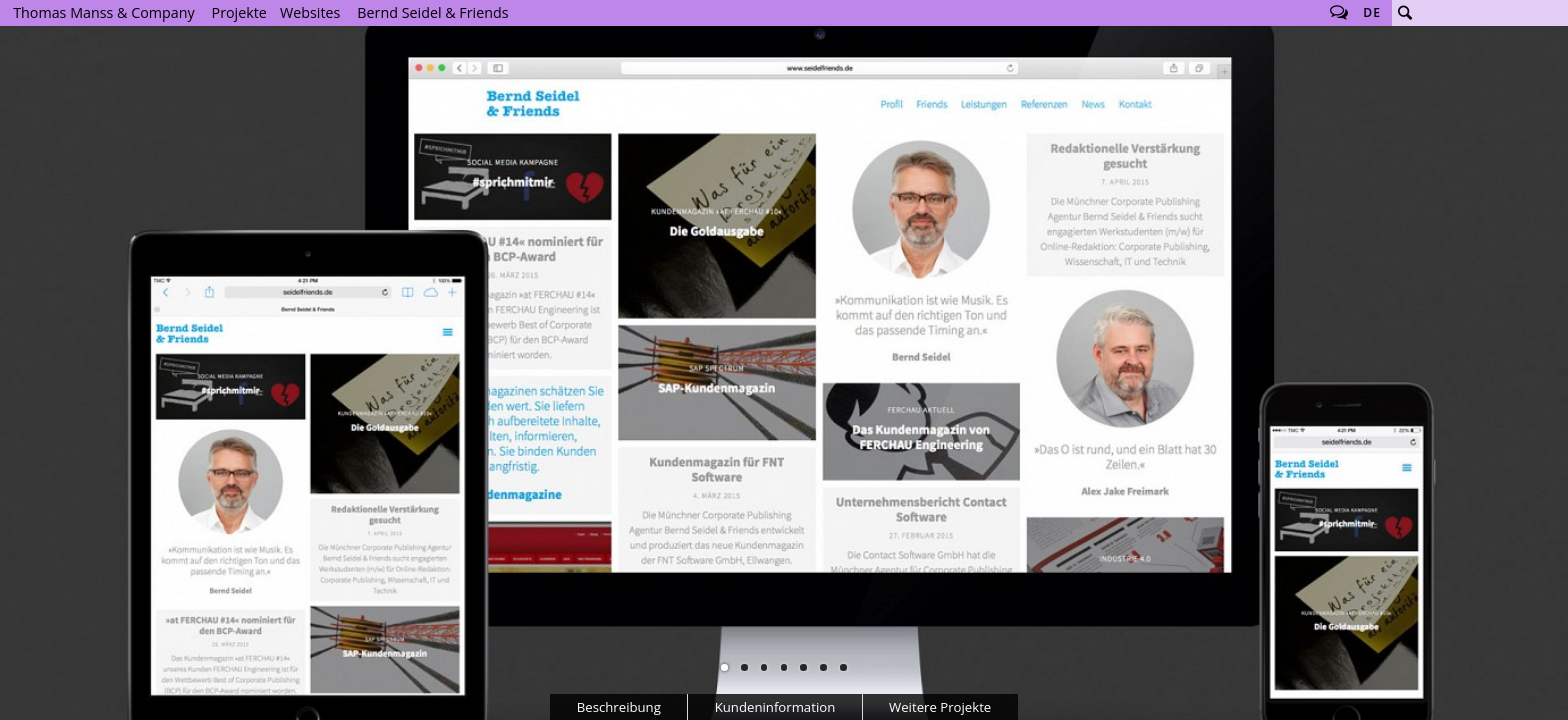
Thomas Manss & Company (103, 12)
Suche (1405, 13)
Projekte (239, 12)
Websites (310, 12)
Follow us (1339, 13)
